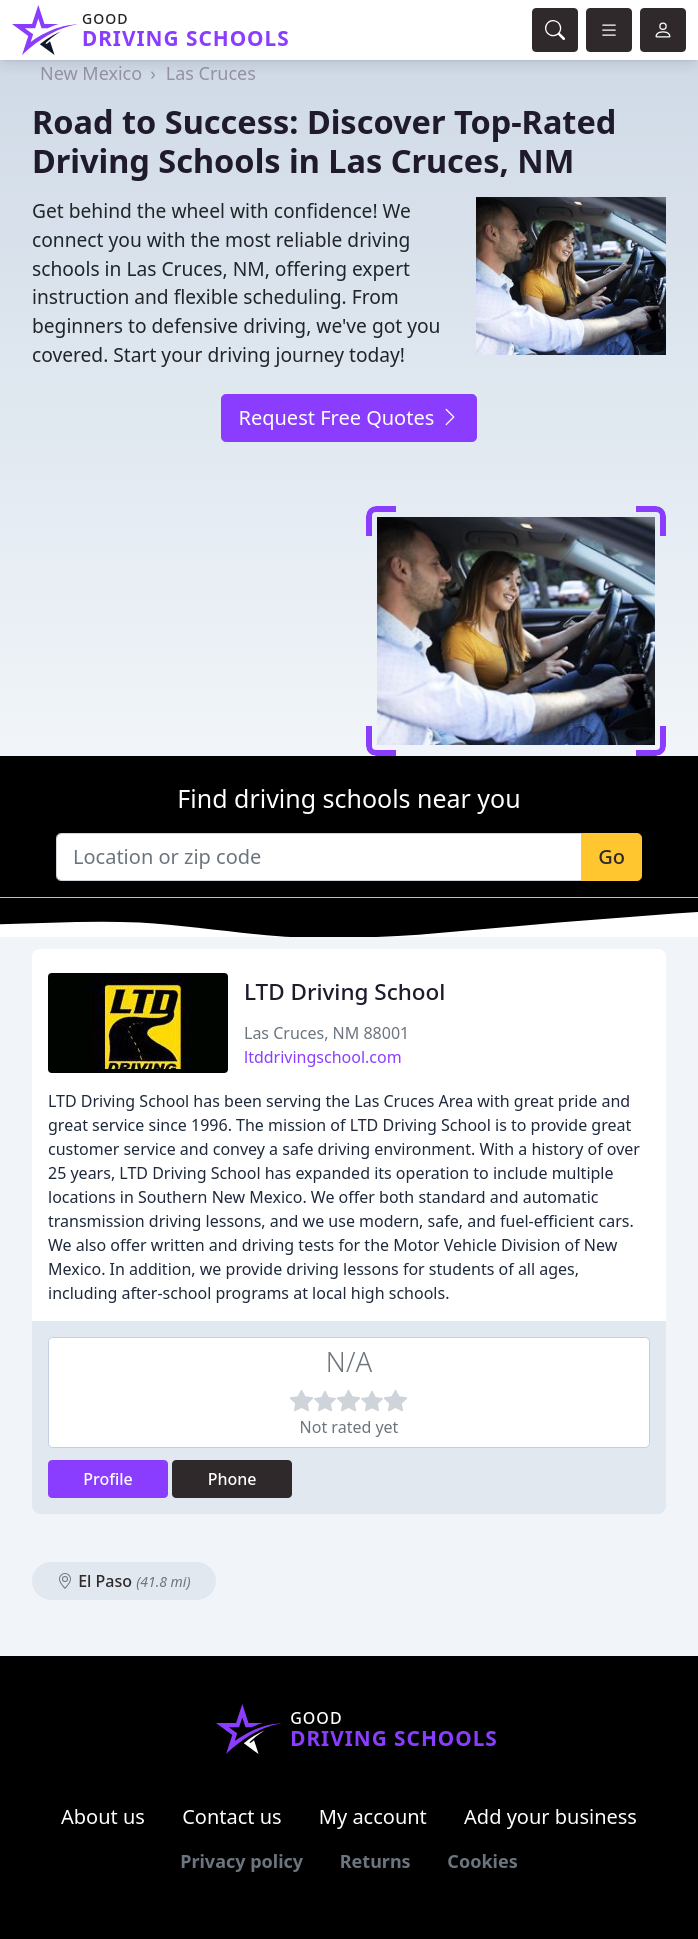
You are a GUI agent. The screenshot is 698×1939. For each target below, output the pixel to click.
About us (103, 1816)
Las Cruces (211, 73)
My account (373, 1816)
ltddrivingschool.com (323, 1057)
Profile (108, 1479)
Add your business (550, 1816)
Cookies (482, 1861)
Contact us (232, 1816)
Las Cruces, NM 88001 (326, 1033)
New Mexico (91, 73)
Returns (375, 1861)
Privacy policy (241, 1861)
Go (611, 856)
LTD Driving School (344, 991)
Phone (232, 1479)
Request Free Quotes (348, 417)
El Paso (124, 1581)
